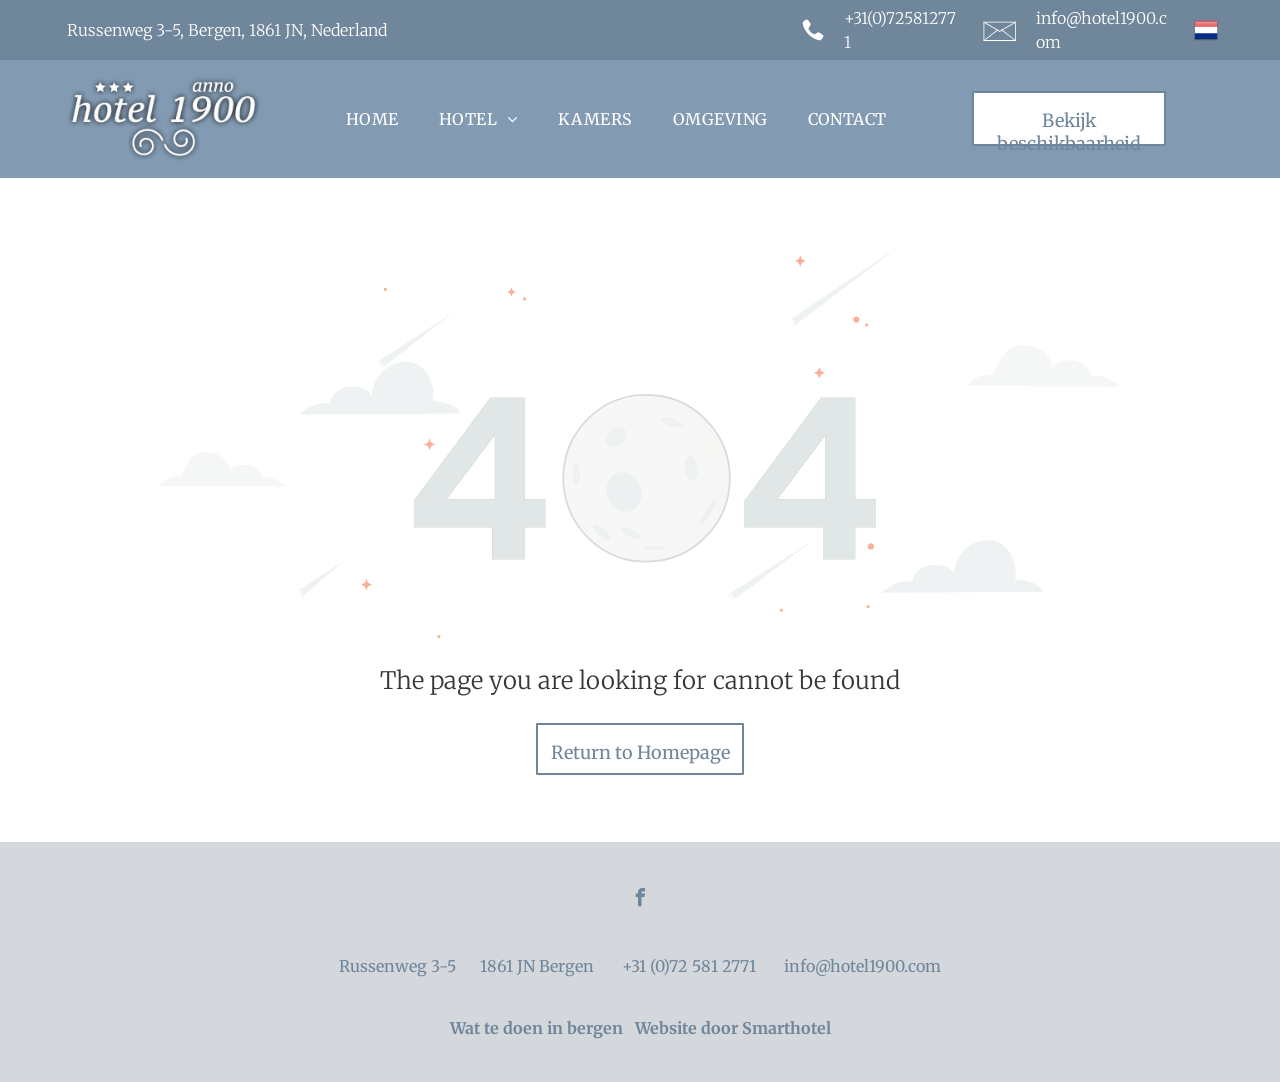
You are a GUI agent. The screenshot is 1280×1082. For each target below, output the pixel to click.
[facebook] (640, 900)
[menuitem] (372, 119)
